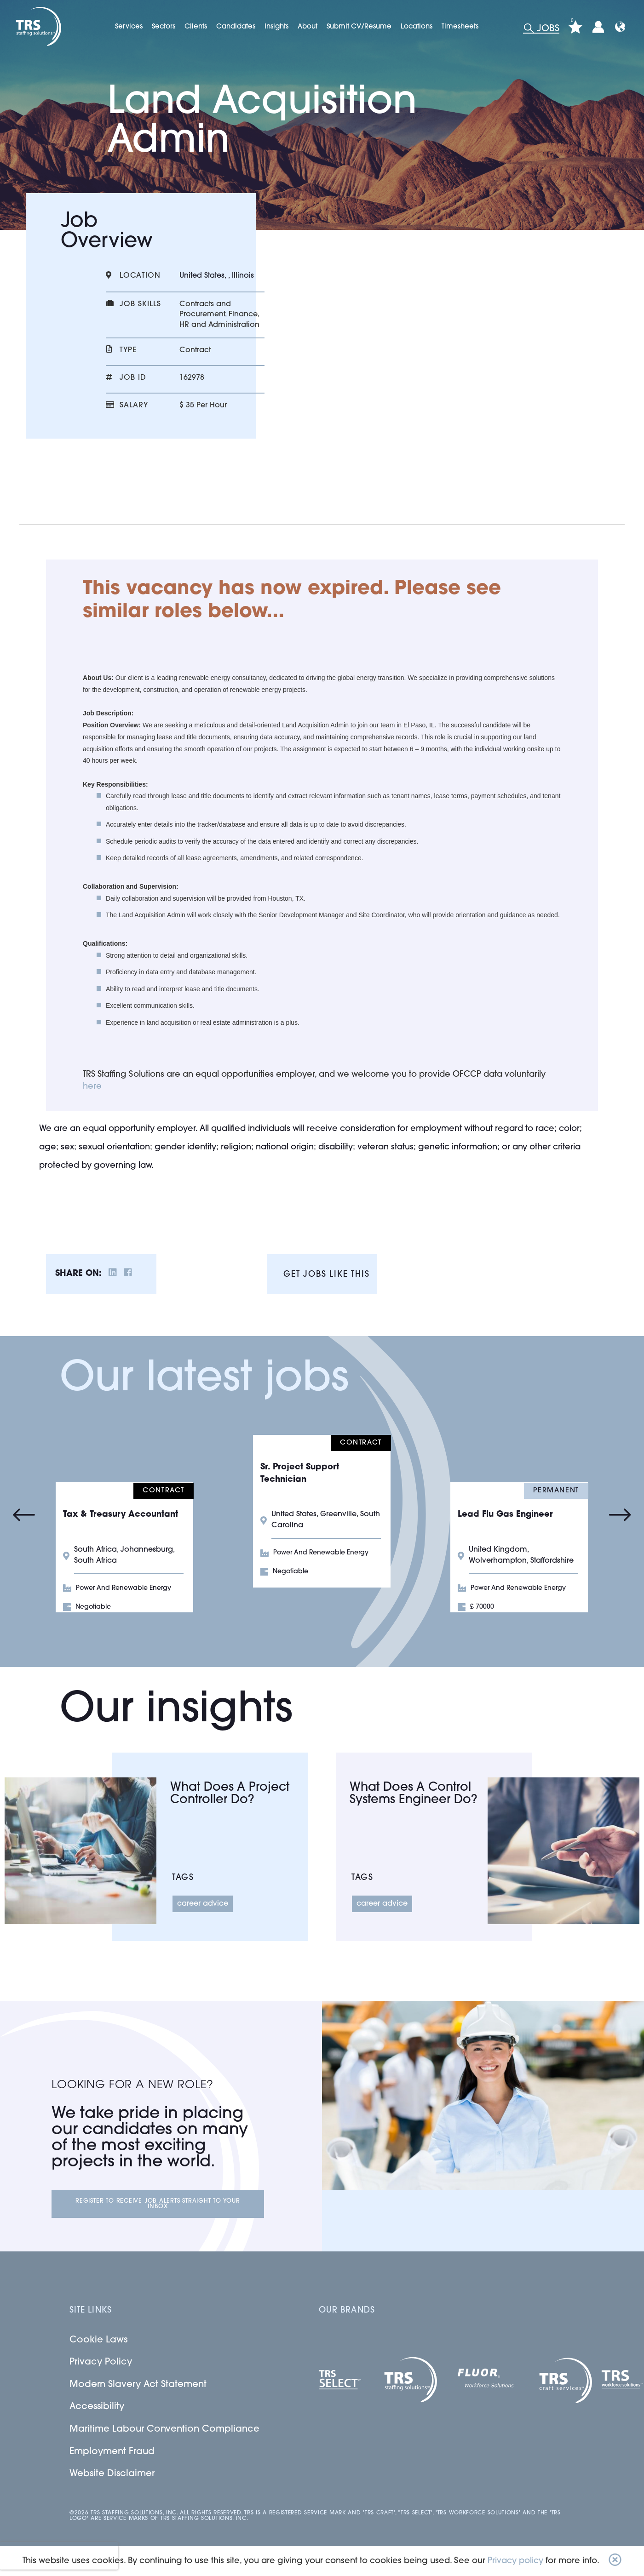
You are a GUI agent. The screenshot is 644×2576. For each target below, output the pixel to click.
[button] (615, 2561)
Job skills (140, 304)
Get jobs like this (326, 1274)
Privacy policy (515, 2561)
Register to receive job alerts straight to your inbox (157, 2204)
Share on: (78, 1273)
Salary (134, 405)
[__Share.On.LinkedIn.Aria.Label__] (113, 1274)
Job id (133, 378)
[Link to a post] (80, 1850)
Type (128, 350)
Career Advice (202, 1904)
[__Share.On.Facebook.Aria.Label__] (128, 1274)
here (92, 1086)
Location (140, 276)
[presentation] (59, 2556)
